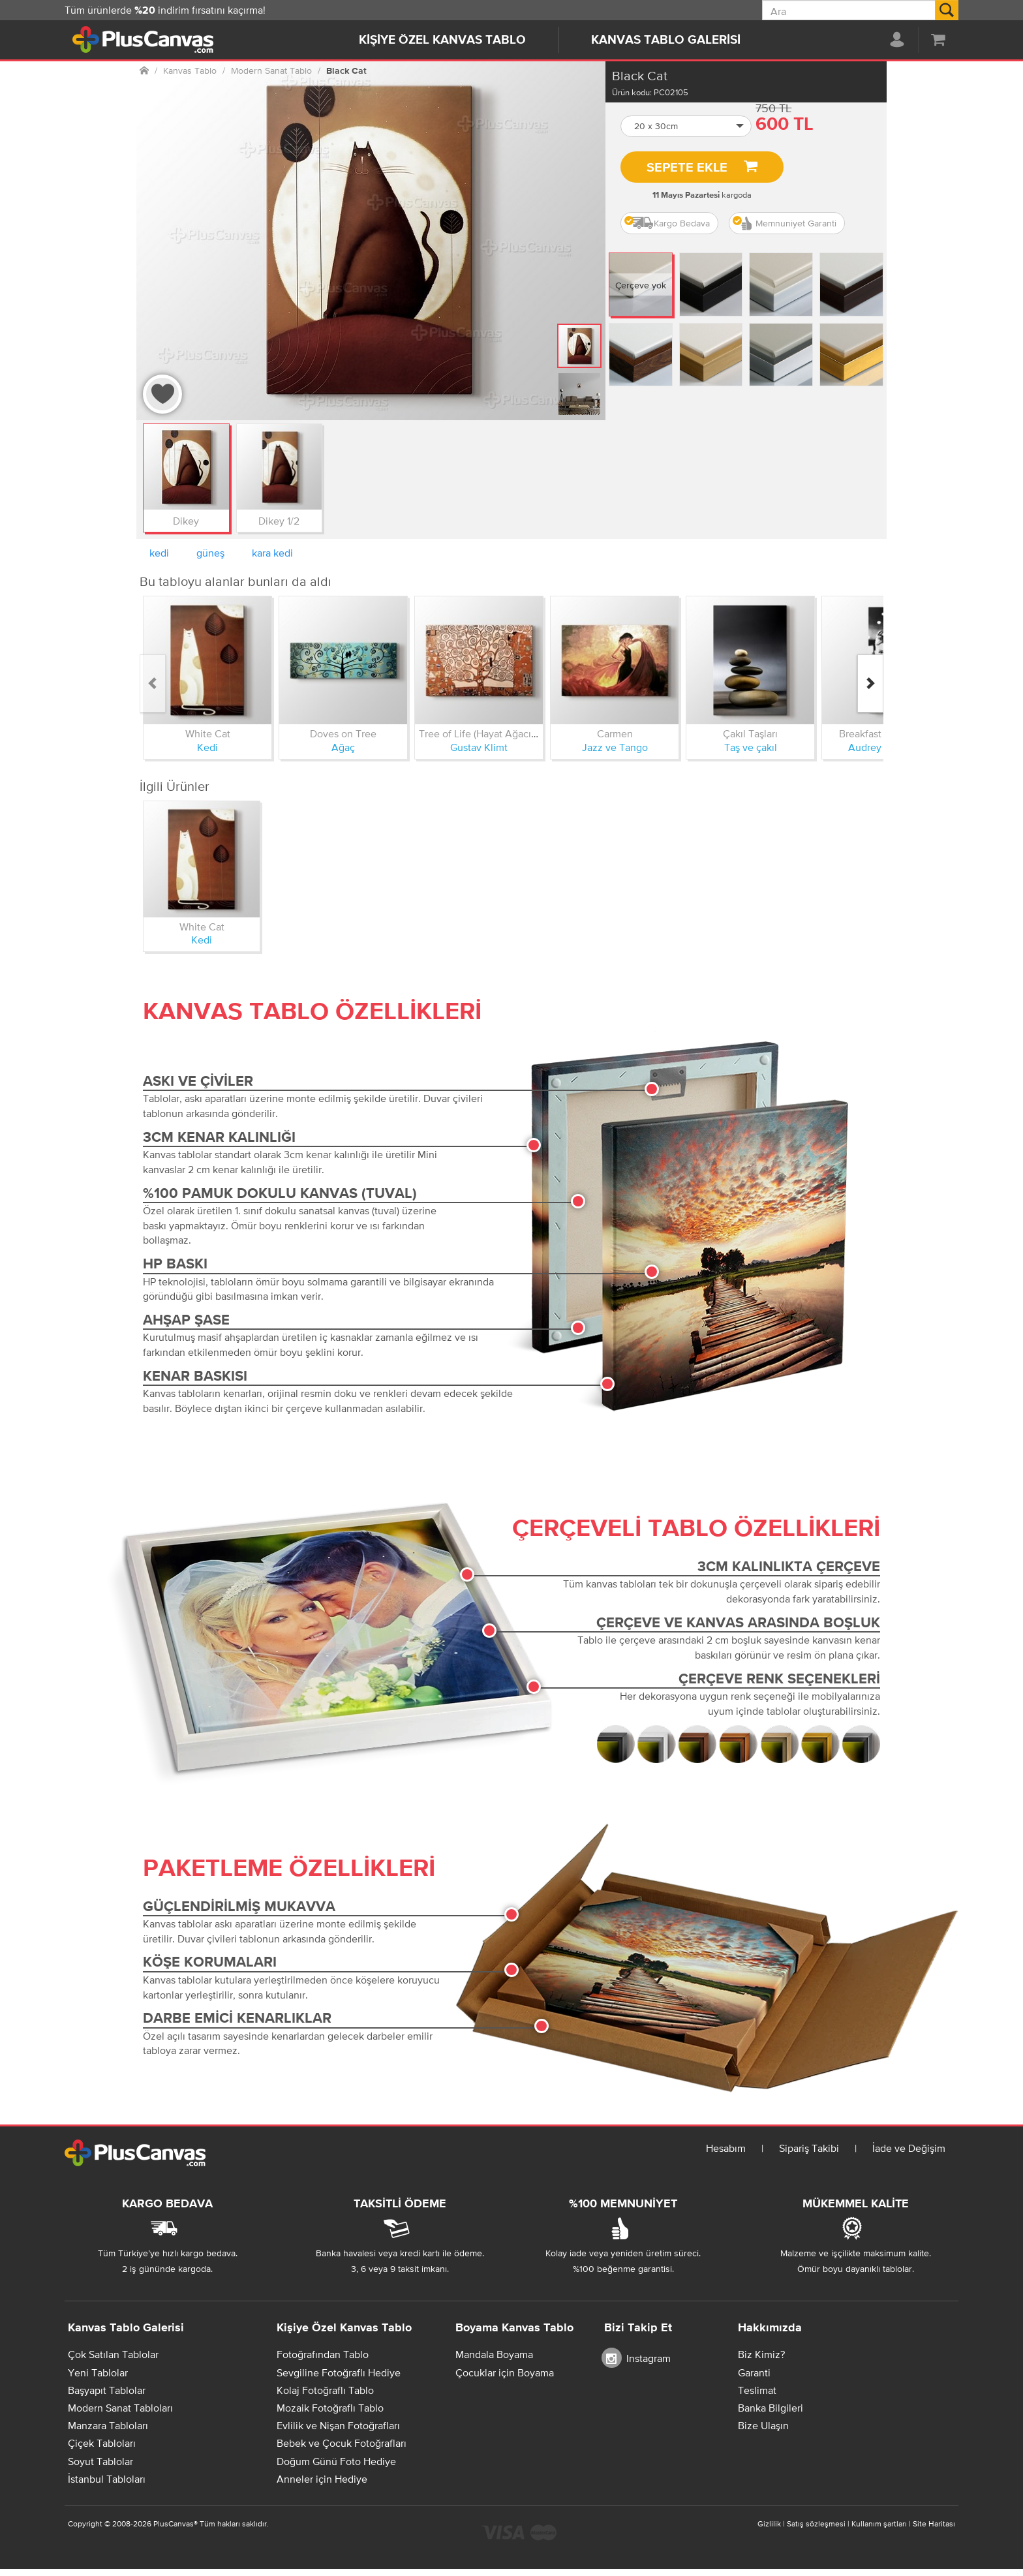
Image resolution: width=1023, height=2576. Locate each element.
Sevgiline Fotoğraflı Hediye (339, 2372)
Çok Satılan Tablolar (113, 2354)
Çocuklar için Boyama (504, 2372)
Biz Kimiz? (761, 2354)
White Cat (207, 733)
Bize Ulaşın (763, 2425)
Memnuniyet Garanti (784, 223)
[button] (686, 126)
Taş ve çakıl (750, 747)
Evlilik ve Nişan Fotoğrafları (338, 2425)
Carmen (615, 733)
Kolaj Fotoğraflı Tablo (325, 2390)
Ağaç (343, 747)
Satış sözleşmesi (816, 2523)
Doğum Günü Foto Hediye (336, 2461)
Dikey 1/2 (278, 521)
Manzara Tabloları (108, 2425)
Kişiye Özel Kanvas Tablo (442, 40)
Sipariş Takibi (809, 2148)
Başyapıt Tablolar (106, 2390)
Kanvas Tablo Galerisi (666, 40)
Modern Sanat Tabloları (120, 2408)
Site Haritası (934, 2523)
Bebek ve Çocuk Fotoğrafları (341, 2443)
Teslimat (757, 2390)
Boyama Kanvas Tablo (514, 2328)
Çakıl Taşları (750, 733)
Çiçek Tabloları (102, 2443)
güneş (210, 553)
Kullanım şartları (879, 2523)
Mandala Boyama (494, 2354)
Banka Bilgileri (770, 2408)
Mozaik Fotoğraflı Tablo (330, 2408)
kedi (159, 553)
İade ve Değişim (908, 2148)
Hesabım (726, 2148)
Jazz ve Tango (615, 747)
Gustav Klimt (479, 747)
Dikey (186, 521)
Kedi (207, 747)
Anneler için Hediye (322, 2479)
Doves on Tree (343, 733)
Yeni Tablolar (98, 2372)
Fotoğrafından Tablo (323, 2354)
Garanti (754, 2372)
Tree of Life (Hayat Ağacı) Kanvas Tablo (508, 733)
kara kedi (272, 553)
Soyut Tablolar (100, 2461)
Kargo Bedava (667, 223)
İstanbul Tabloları (106, 2479)
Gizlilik (769, 2523)
